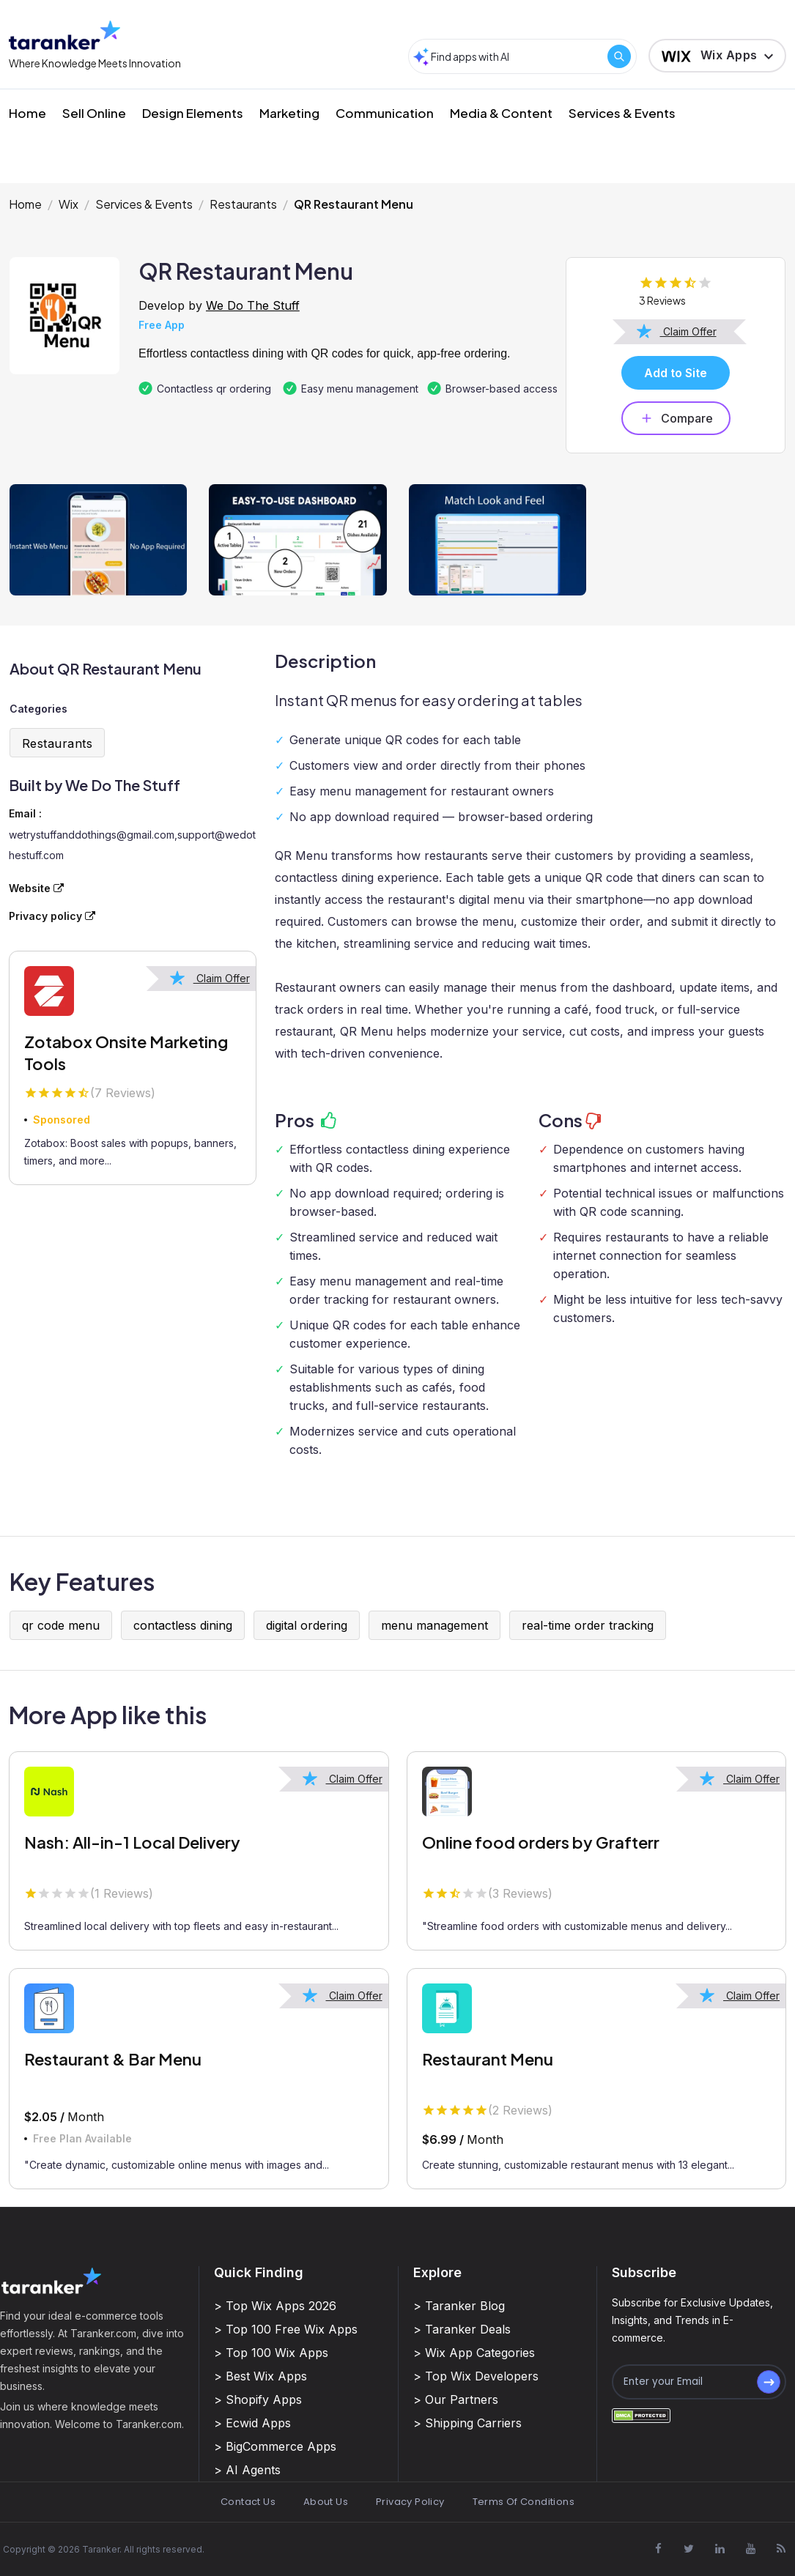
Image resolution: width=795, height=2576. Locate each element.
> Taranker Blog (459, 2305)
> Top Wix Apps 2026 (275, 2305)
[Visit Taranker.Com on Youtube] (750, 2549)
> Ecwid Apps (252, 2423)
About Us (325, 2502)
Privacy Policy (410, 2502)
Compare (676, 418)
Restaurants (243, 204)
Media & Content (501, 113)
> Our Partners (455, 2399)
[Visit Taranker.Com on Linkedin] (720, 2549)
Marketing (289, 113)
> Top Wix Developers (476, 2376)
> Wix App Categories (474, 2352)
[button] (717, 56)
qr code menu (61, 1625)
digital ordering (306, 1625)
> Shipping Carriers (467, 2423)
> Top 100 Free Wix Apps (286, 2329)
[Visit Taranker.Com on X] (689, 2549)
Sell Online (94, 113)
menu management (434, 1625)
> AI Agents (247, 2469)
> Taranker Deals (462, 2329)
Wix (68, 204)
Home (27, 113)
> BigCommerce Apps (275, 2446)
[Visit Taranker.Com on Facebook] (658, 2549)
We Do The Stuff (253, 305)
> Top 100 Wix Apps (271, 2352)
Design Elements (192, 113)
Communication (385, 113)
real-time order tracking (588, 1625)
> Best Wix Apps (260, 2376)
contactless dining (182, 1625)
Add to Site (675, 372)
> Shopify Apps (258, 2399)
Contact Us (248, 2502)
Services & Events (622, 113)
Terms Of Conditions (523, 2502)
